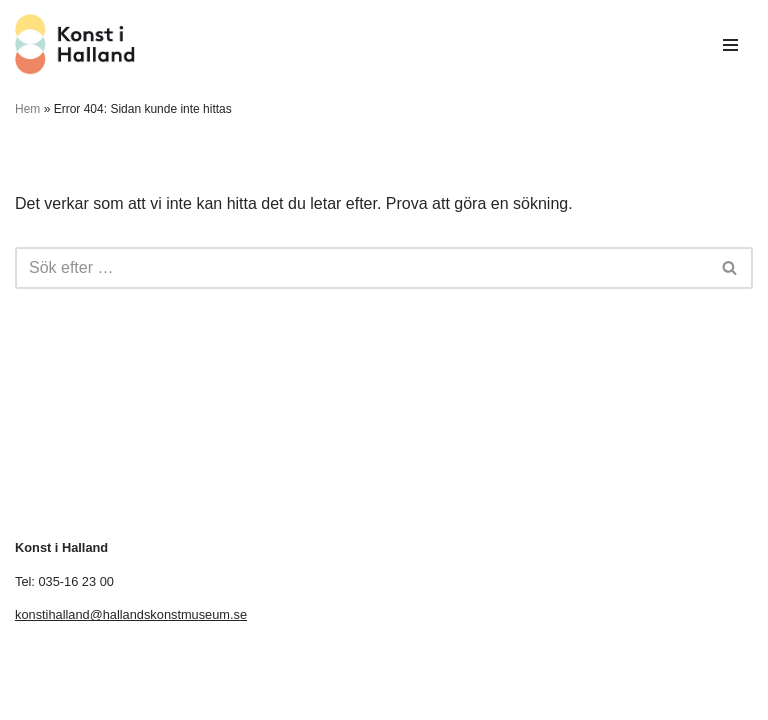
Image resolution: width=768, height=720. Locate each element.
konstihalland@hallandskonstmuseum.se (131, 614)
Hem (27, 109)
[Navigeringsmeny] (730, 45)
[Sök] (361, 268)
